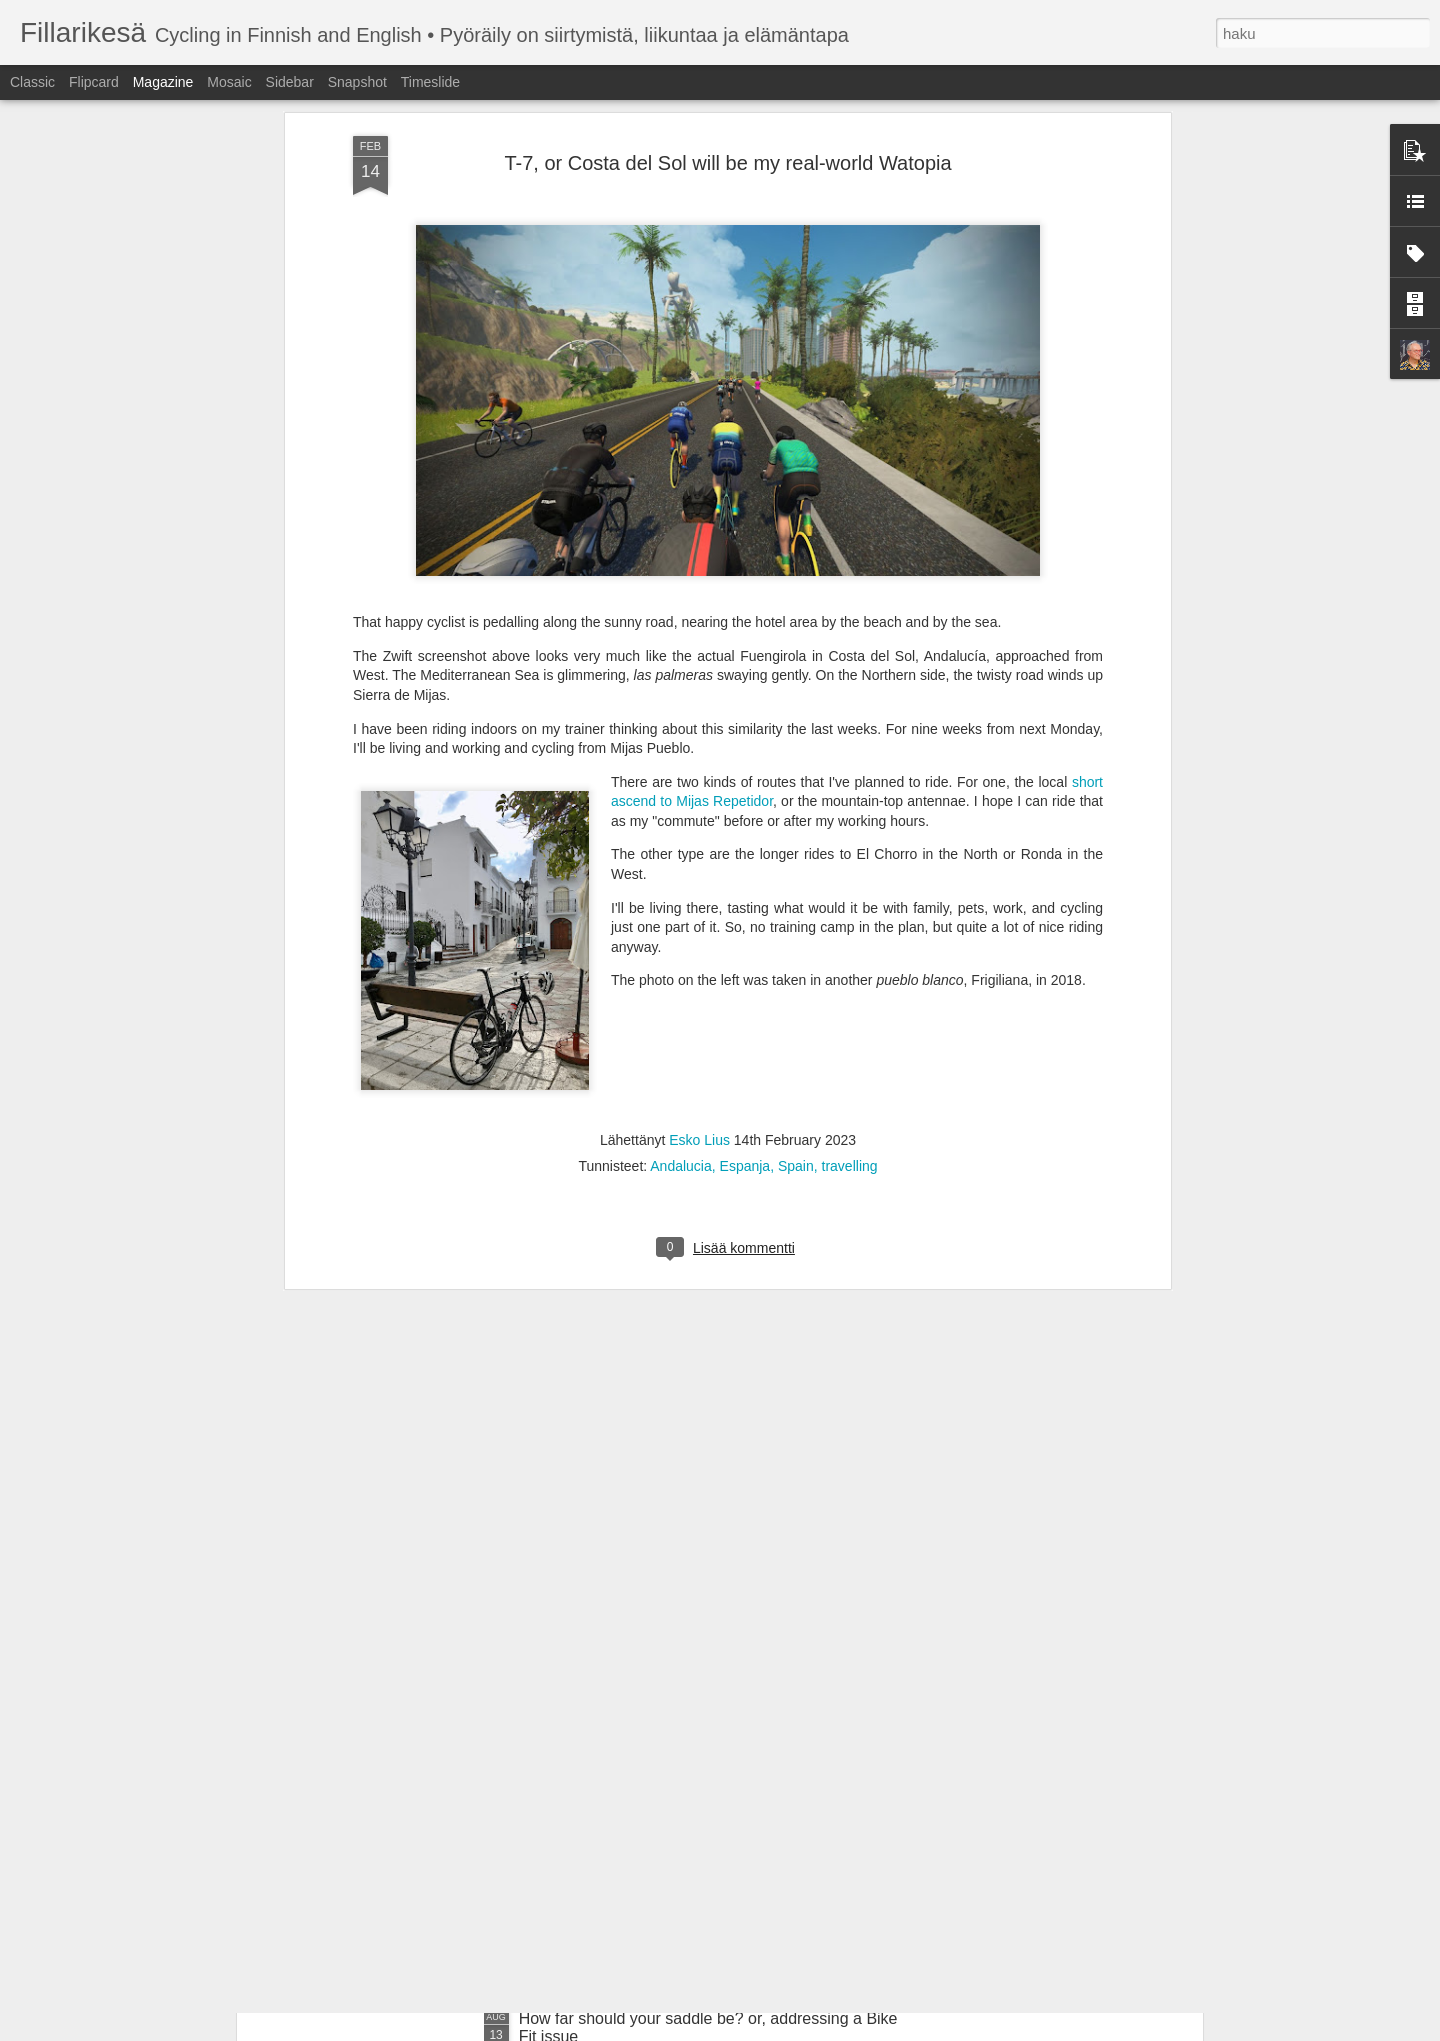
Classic (32, 82)
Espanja (745, 917)
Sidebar (290, 82)
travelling (850, 917)
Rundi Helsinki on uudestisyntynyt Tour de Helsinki (697, 1791)
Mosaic (229, 82)
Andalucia (681, 917)
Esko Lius (699, 891)
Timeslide (430, 82)
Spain (796, 917)
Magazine (163, 82)
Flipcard (94, 82)
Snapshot (357, 82)
